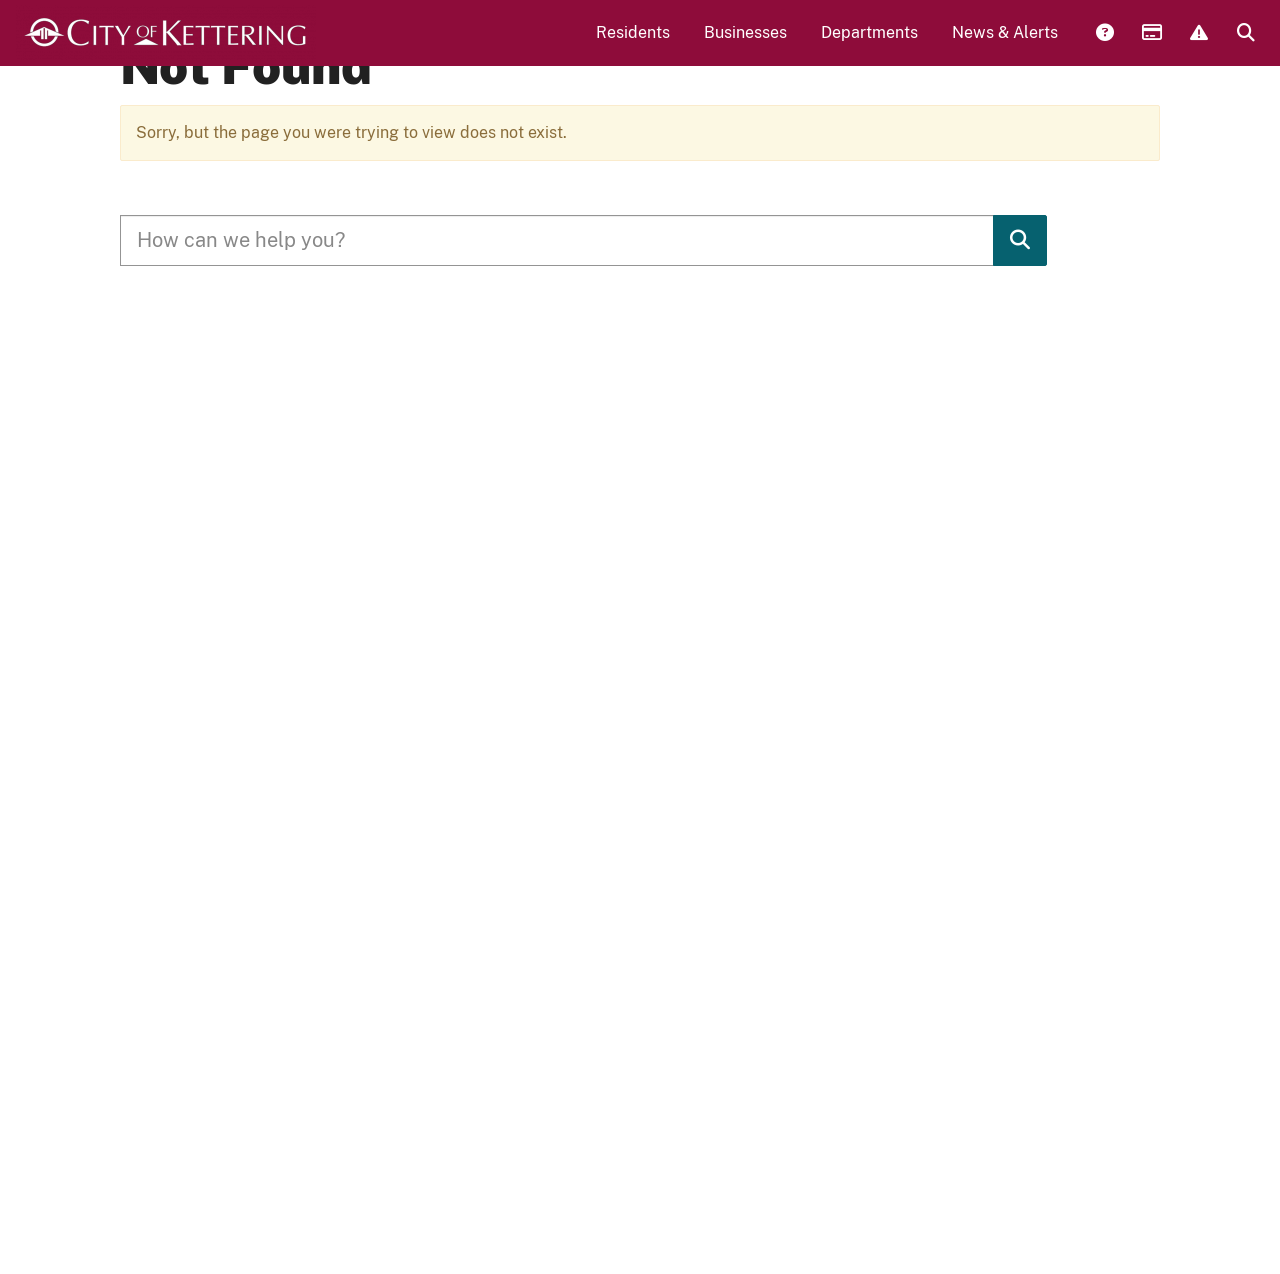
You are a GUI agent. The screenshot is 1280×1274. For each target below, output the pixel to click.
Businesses (745, 45)
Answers (1104, 47)
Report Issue (1198, 47)
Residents (633, 45)
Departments (869, 45)
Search (1245, 47)
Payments (1151, 47)
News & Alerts (1005, 45)
